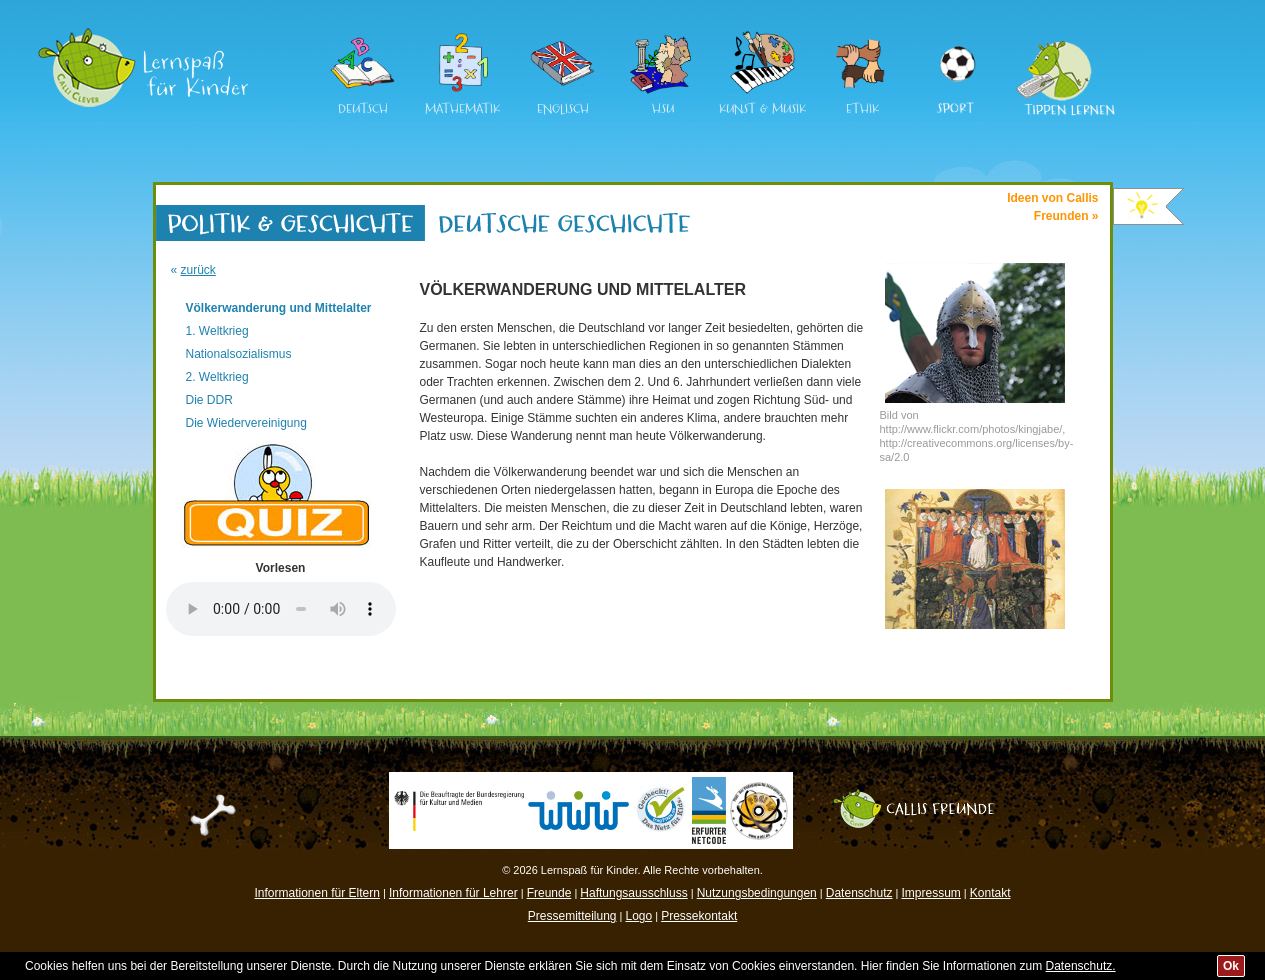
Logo (638, 916)
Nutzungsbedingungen (757, 893)
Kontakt (990, 893)
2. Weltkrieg (217, 377)
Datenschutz (859, 893)
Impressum (930, 893)
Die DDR (209, 400)
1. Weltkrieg (217, 331)
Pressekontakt (699, 916)
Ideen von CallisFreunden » (1052, 207)
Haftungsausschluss (633, 893)
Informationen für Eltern (317, 893)
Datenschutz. (1081, 966)
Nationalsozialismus (239, 354)
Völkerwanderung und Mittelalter (279, 308)
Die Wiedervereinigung (246, 423)
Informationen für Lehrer (453, 893)
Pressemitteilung (572, 916)
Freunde (549, 893)
